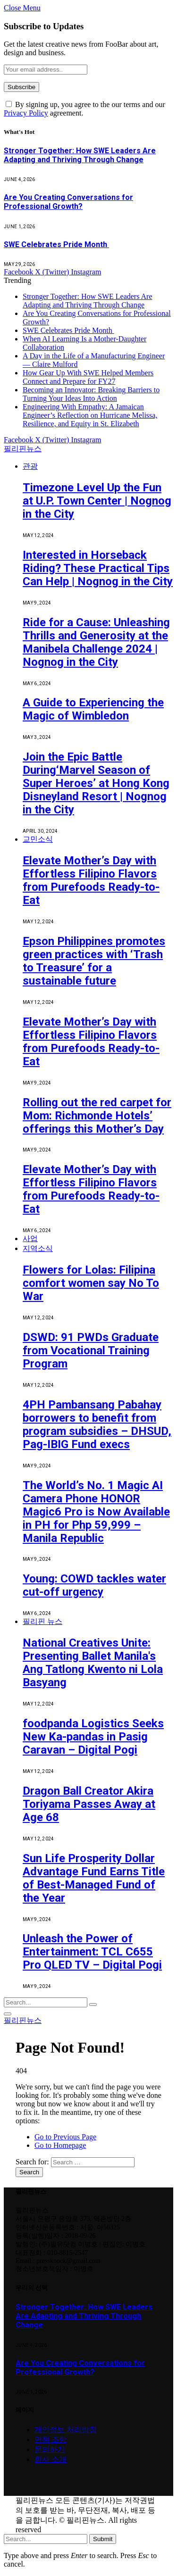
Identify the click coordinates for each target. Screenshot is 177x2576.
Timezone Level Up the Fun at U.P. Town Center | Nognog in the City (97, 501)
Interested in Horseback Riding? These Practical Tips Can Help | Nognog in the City (98, 568)
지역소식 (38, 1248)
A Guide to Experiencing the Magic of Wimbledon (93, 709)
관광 (30, 466)
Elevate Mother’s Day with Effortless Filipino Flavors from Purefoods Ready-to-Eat (91, 880)
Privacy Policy (26, 113)
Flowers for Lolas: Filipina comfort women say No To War (91, 1283)
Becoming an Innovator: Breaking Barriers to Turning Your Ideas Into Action (91, 394)
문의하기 (49, 2449)
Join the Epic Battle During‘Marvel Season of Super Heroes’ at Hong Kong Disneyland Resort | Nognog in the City (96, 783)
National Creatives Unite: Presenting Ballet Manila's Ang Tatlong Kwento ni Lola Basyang (93, 1662)
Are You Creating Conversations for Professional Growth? (68, 202)
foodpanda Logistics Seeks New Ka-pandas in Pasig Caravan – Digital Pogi (93, 1736)
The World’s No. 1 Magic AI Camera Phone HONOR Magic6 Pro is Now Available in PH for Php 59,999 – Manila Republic (96, 1512)
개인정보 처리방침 (65, 2430)
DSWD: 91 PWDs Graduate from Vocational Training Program (91, 1350)
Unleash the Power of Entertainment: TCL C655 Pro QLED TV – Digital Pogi (92, 1951)
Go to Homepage (60, 2145)
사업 (30, 1238)
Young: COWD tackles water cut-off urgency (94, 1585)
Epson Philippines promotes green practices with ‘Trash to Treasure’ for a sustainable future (94, 961)
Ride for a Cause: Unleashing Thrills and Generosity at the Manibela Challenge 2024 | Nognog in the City (96, 642)
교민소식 (38, 839)
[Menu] (7, 2014)
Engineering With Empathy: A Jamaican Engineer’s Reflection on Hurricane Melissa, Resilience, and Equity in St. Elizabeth (90, 415)
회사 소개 (50, 2459)
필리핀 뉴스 (42, 1621)
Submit (102, 2539)
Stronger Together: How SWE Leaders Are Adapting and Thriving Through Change (80, 155)
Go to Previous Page (65, 2137)
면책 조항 (50, 2439)
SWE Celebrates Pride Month (56, 244)
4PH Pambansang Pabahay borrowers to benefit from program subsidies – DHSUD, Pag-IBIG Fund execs (97, 1424)
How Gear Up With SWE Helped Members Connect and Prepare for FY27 (88, 377)
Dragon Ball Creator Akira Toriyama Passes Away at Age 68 (89, 1804)
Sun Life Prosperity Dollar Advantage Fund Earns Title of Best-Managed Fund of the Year (94, 1878)
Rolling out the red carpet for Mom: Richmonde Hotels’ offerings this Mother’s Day (97, 1115)
